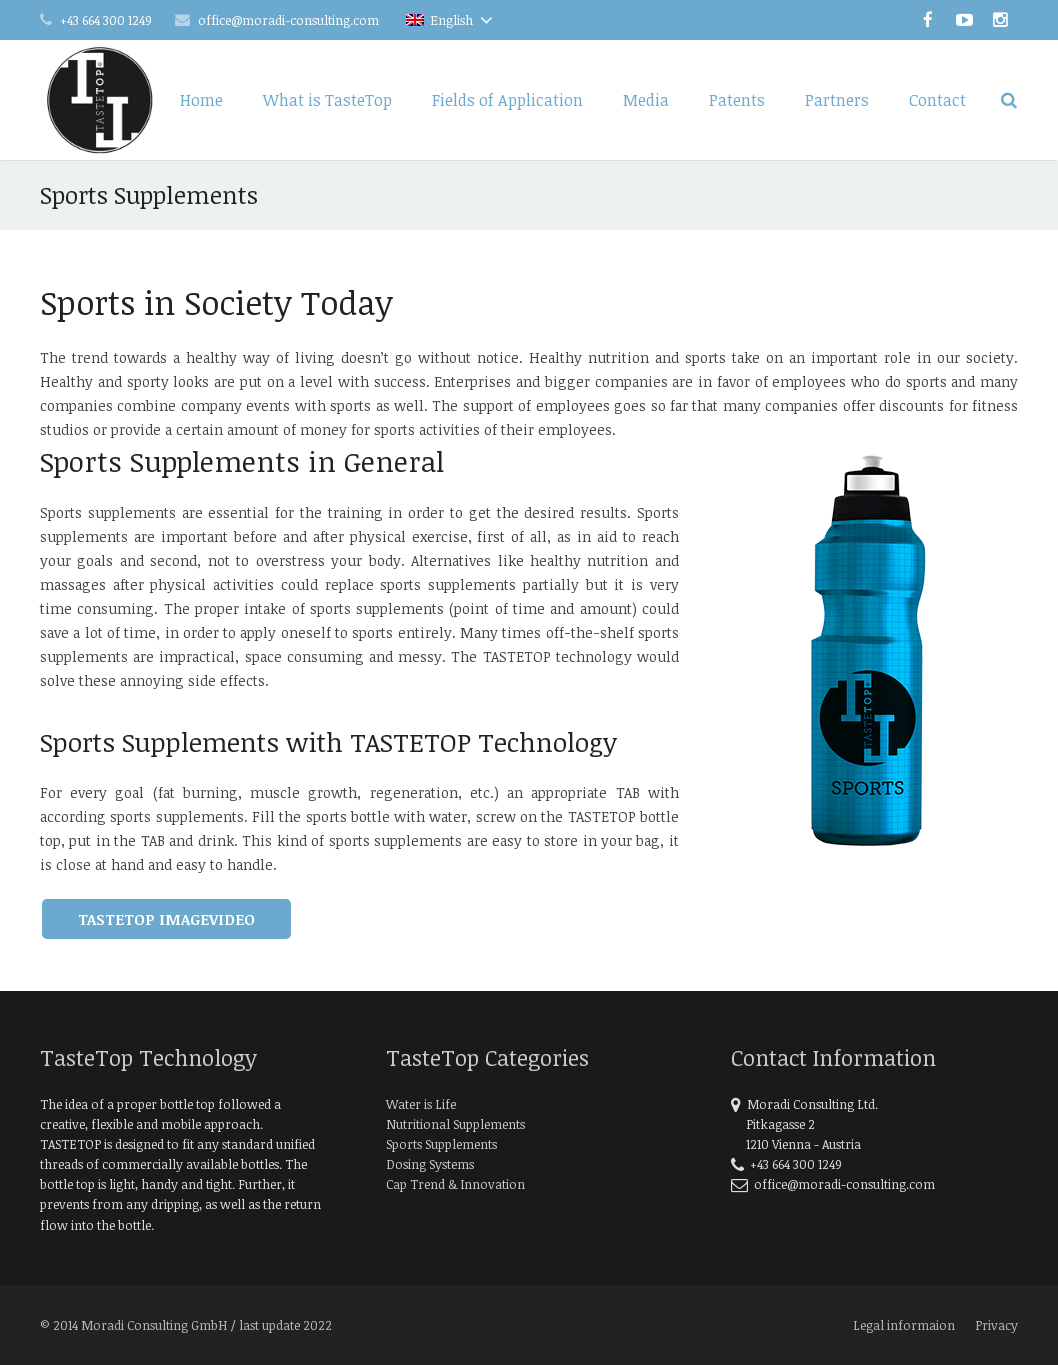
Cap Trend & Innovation (455, 1184)
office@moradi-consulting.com (288, 20)
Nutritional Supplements (455, 1124)
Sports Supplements (441, 1144)
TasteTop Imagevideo (166, 919)
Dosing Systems (430, 1164)
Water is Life (421, 1104)
